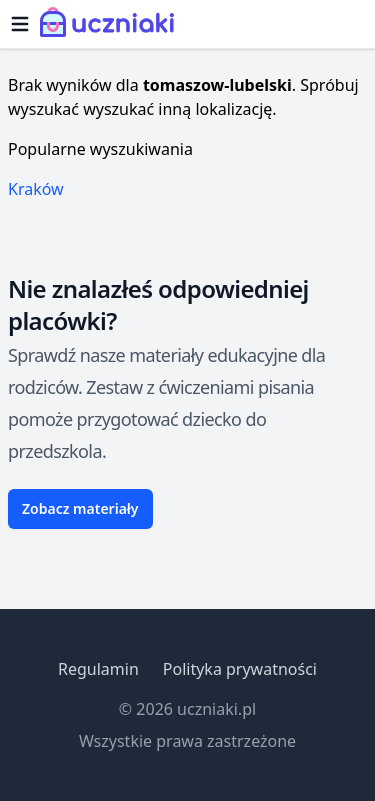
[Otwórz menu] (20, 24)
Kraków (36, 189)
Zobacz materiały (80, 508)
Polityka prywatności (240, 669)
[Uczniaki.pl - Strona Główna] (111, 24)
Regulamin (98, 669)
